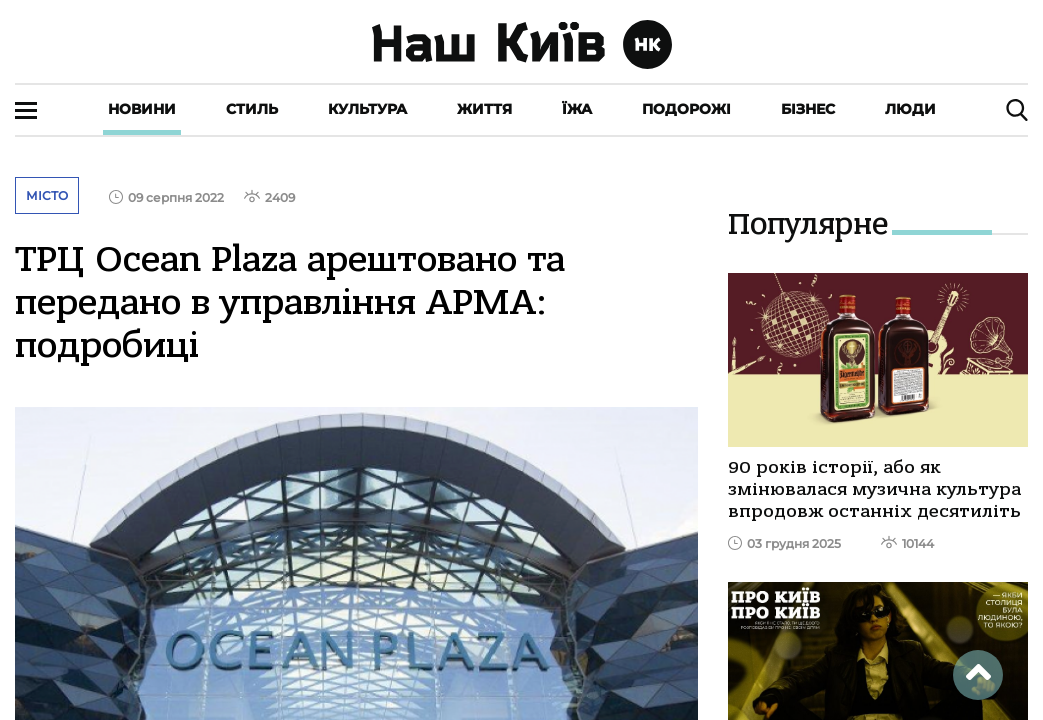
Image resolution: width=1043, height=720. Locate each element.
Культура (367, 109)
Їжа (577, 109)
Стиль (252, 109)
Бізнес (808, 109)
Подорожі (686, 109)
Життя (484, 109)
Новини (142, 109)
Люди (910, 109)
